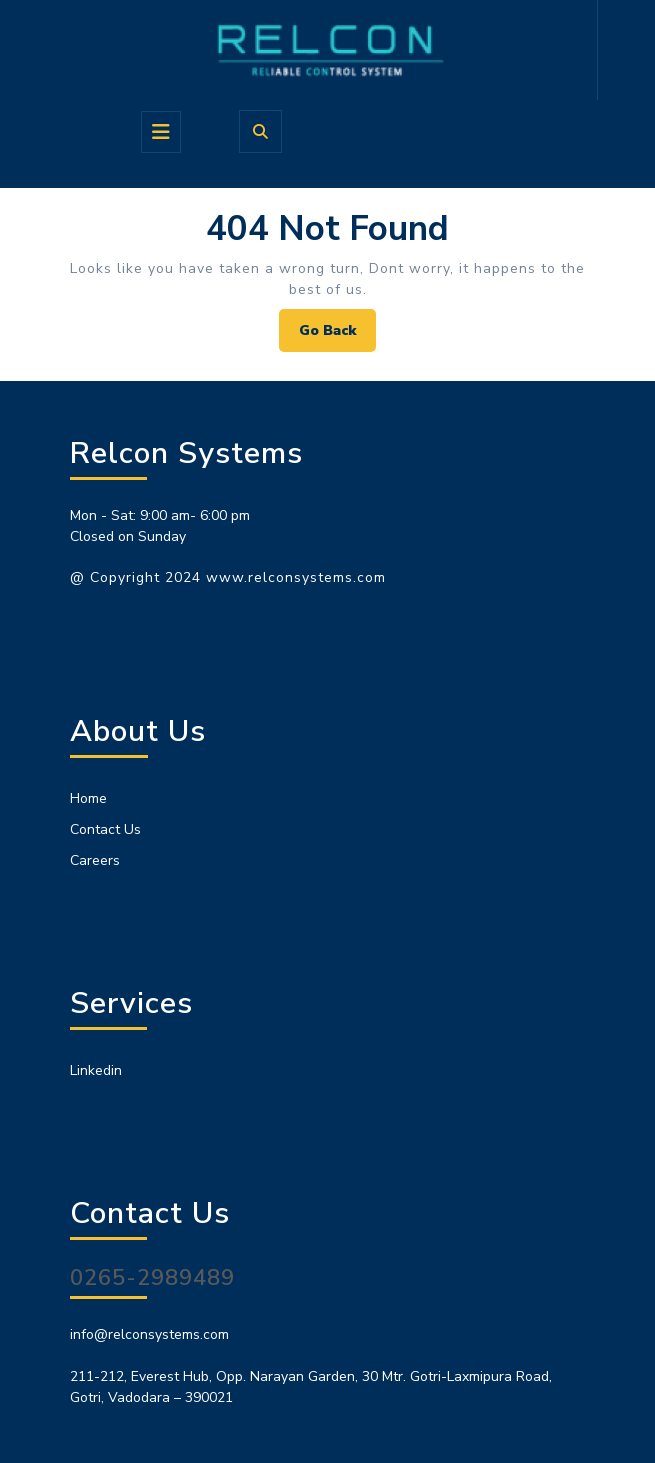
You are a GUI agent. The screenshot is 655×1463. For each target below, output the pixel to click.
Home (88, 798)
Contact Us (105, 829)
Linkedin (96, 1070)
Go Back (337, 335)
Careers (95, 860)
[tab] (161, 132)
